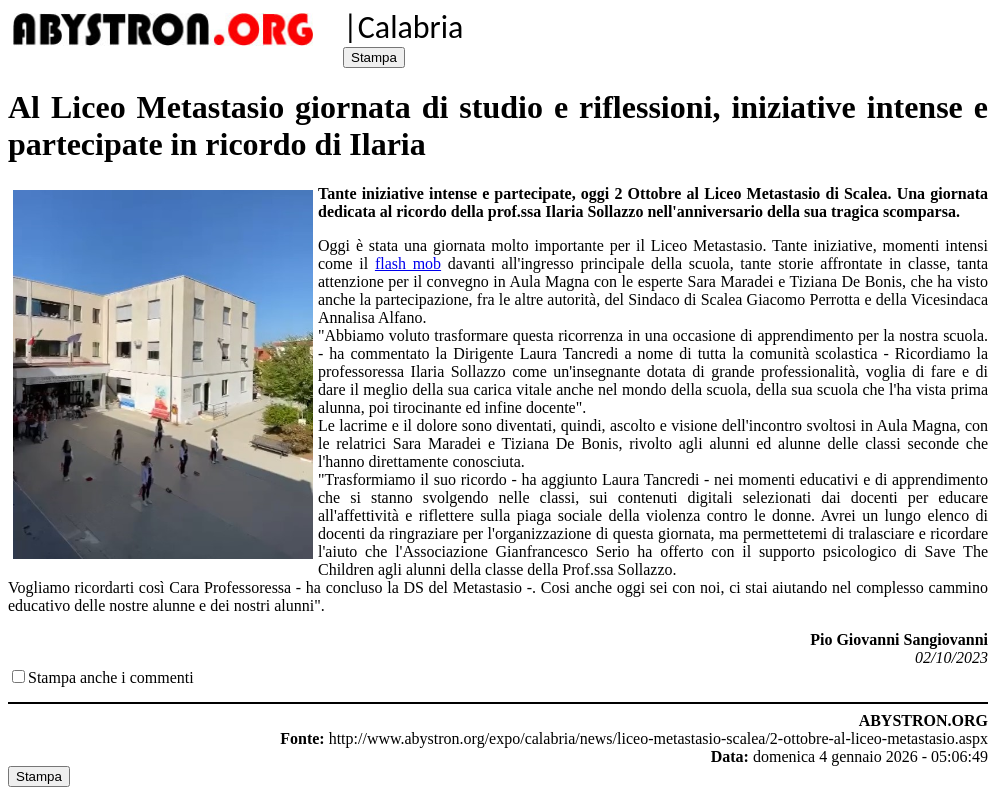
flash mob (408, 263)
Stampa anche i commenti (111, 677)
